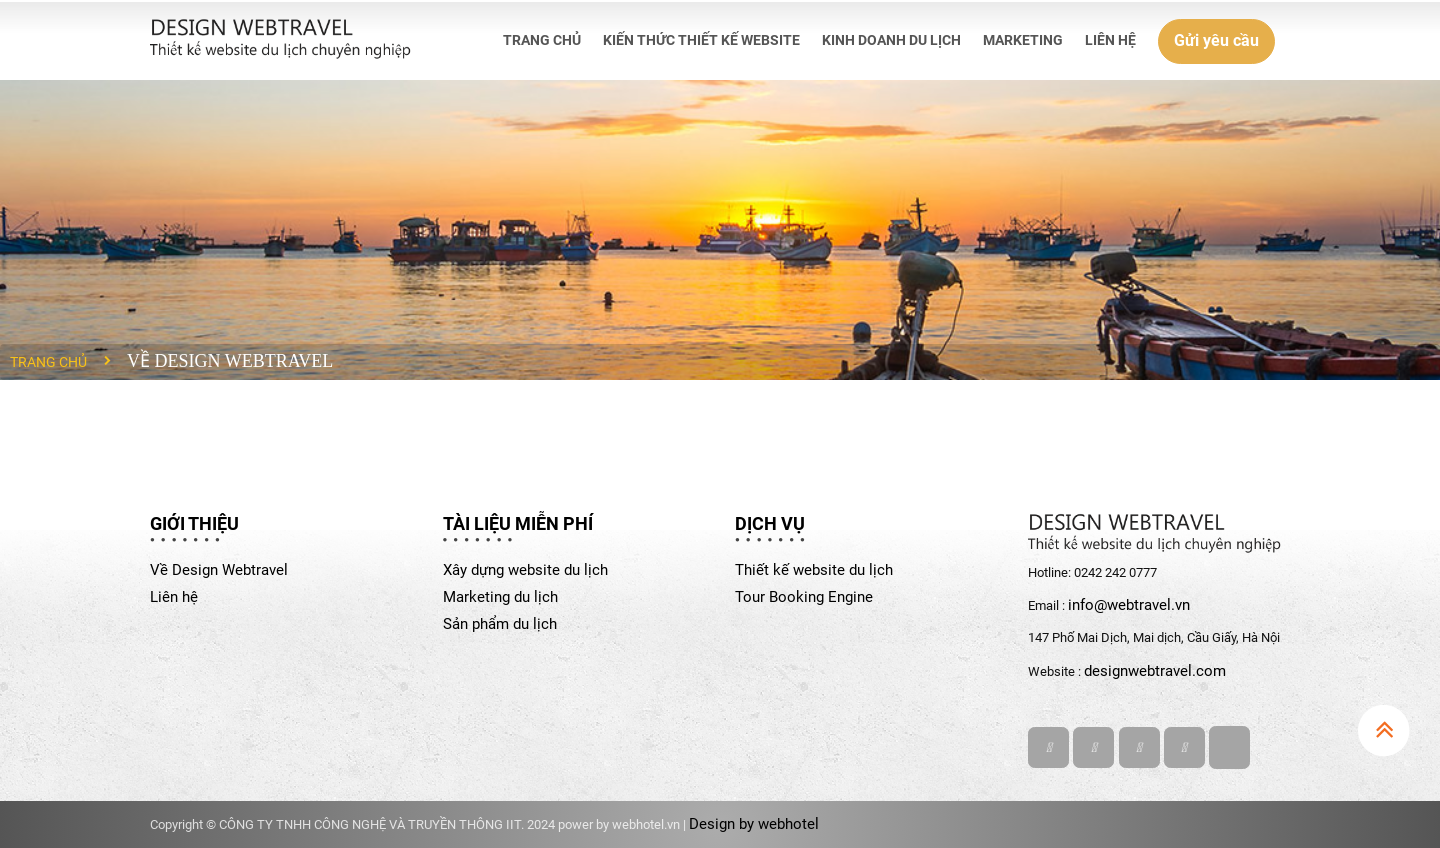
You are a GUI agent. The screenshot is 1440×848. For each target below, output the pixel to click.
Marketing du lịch (500, 597)
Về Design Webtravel (219, 570)
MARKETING (1023, 40)
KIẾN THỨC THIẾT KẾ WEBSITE (701, 40)
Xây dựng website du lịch (525, 570)
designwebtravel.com (1155, 671)
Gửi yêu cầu (1216, 40)
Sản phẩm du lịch (500, 624)
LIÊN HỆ (1110, 40)
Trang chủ (48, 362)
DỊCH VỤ (770, 523)
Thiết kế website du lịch (814, 570)
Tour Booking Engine (804, 597)
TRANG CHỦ (542, 40)
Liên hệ (174, 597)
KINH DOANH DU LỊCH (891, 40)
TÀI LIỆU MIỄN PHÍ (518, 523)
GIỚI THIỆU (194, 523)
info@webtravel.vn (1129, 605)
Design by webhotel (754, 824)
